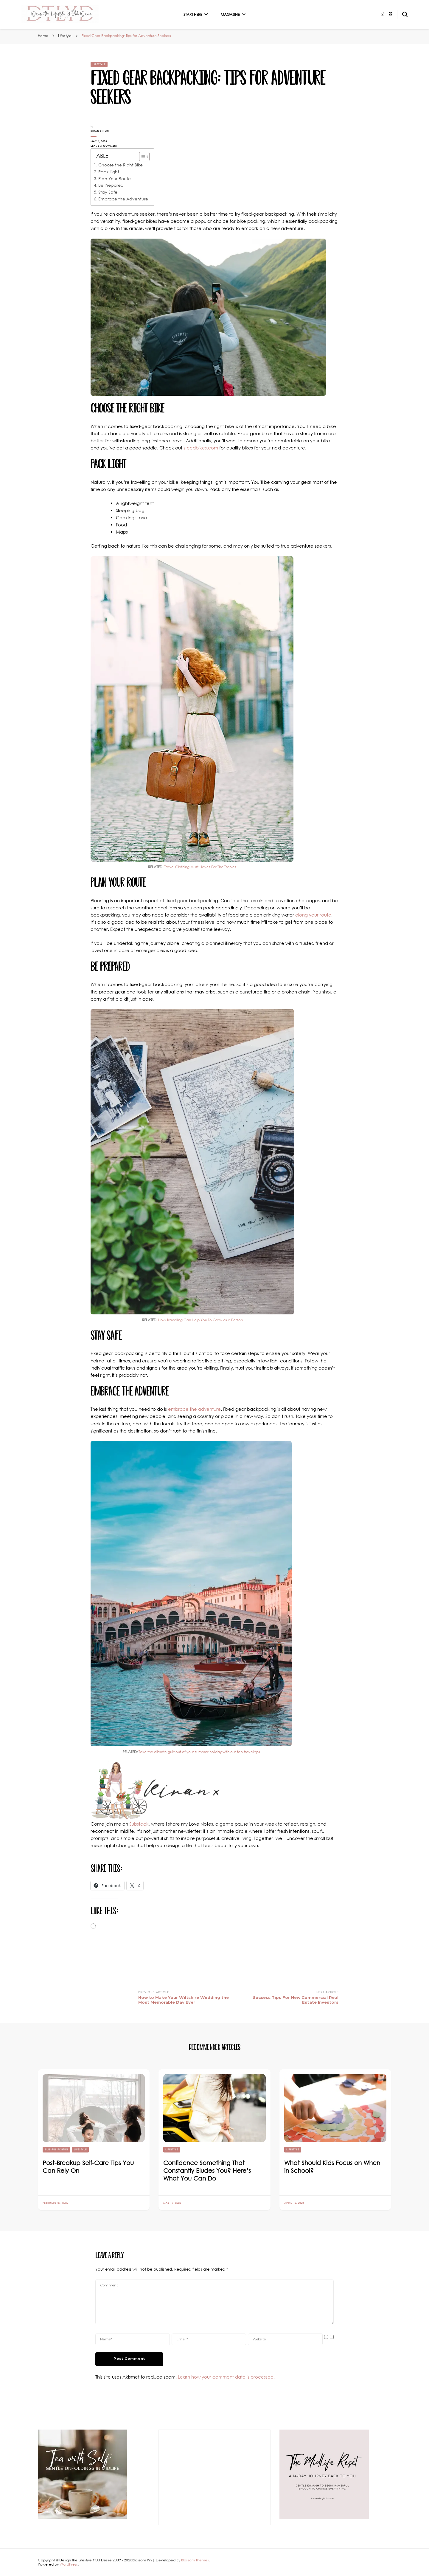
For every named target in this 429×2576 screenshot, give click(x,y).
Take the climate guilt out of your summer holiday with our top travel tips (199, 1752)
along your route (313, 914)
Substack (139, 1823)
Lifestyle (99, 64)
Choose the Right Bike (120, 164)
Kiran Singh (100, 130)
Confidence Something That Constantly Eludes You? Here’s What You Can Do (207, 2170)
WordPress (69, 2564)
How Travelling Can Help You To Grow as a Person (200, 1320)
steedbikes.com (201, 447)
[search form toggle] (405, 14)
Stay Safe (107, 191)
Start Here (193, 14)
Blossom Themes (195, 2560)
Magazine (230, 14)
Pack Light (108, 171)
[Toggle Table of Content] (141, 157)
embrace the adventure (194, 1409)
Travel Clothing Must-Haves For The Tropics (200, 867)
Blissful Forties (56, 2149)
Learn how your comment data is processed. (226, 2376)
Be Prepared (111, 185)
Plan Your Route (114, 178)
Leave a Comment (110, 146)
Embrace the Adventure (123, 198)
